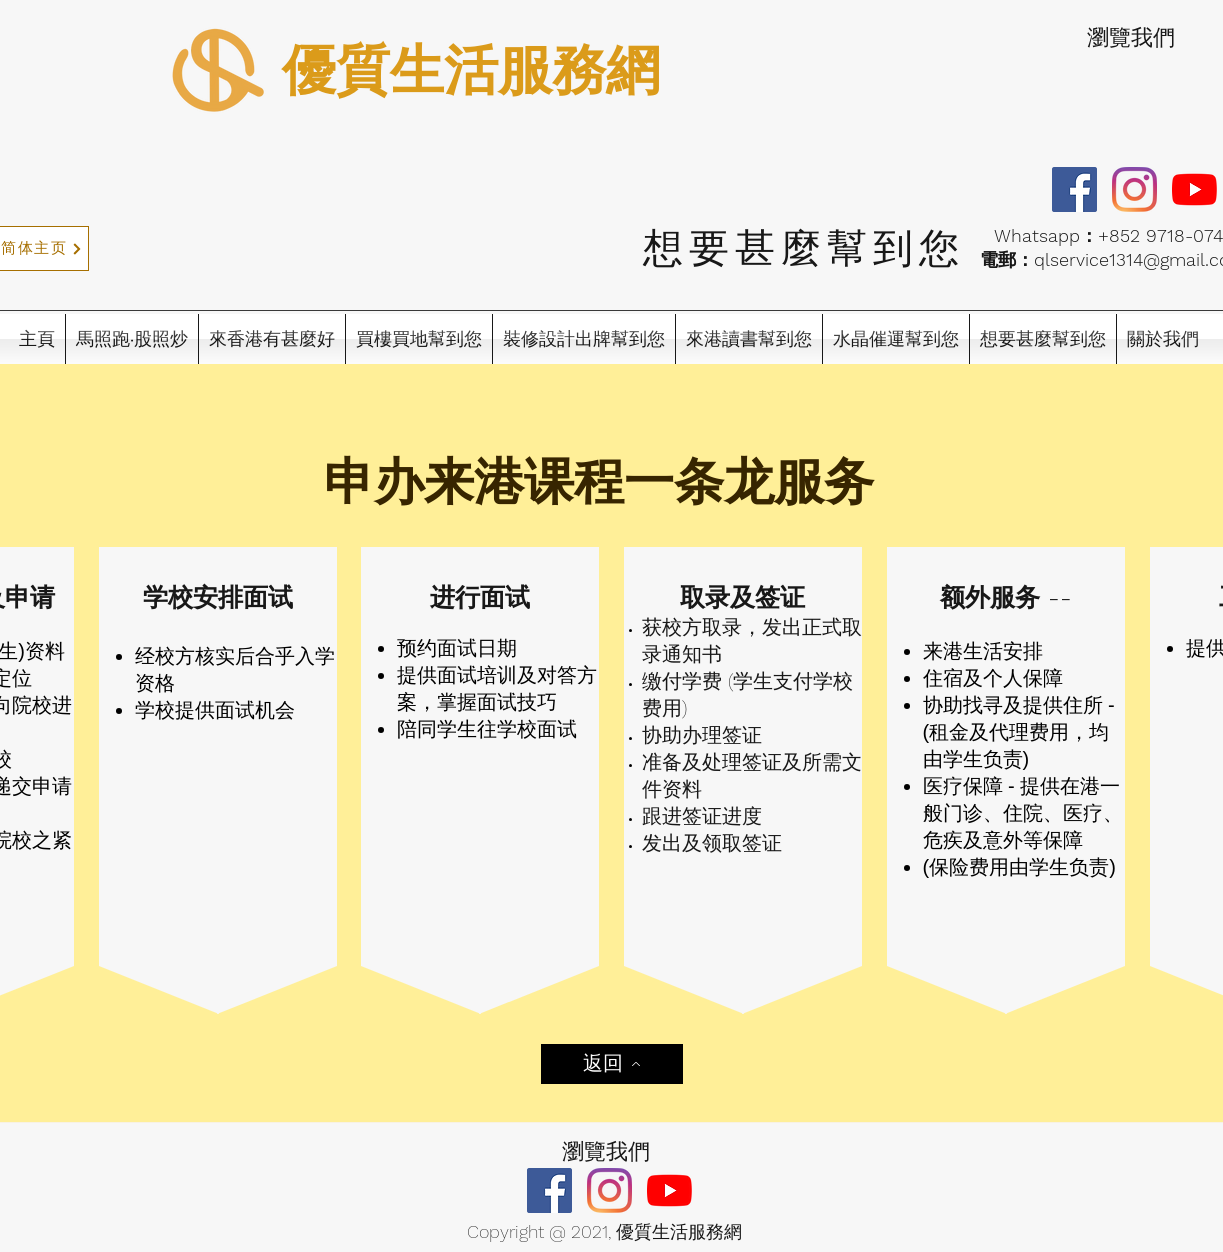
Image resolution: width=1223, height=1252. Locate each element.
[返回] (612, 1064)
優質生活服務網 (471, 70)
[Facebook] (1074, 189)
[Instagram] (1134, 189)
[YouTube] (1194, 189)
